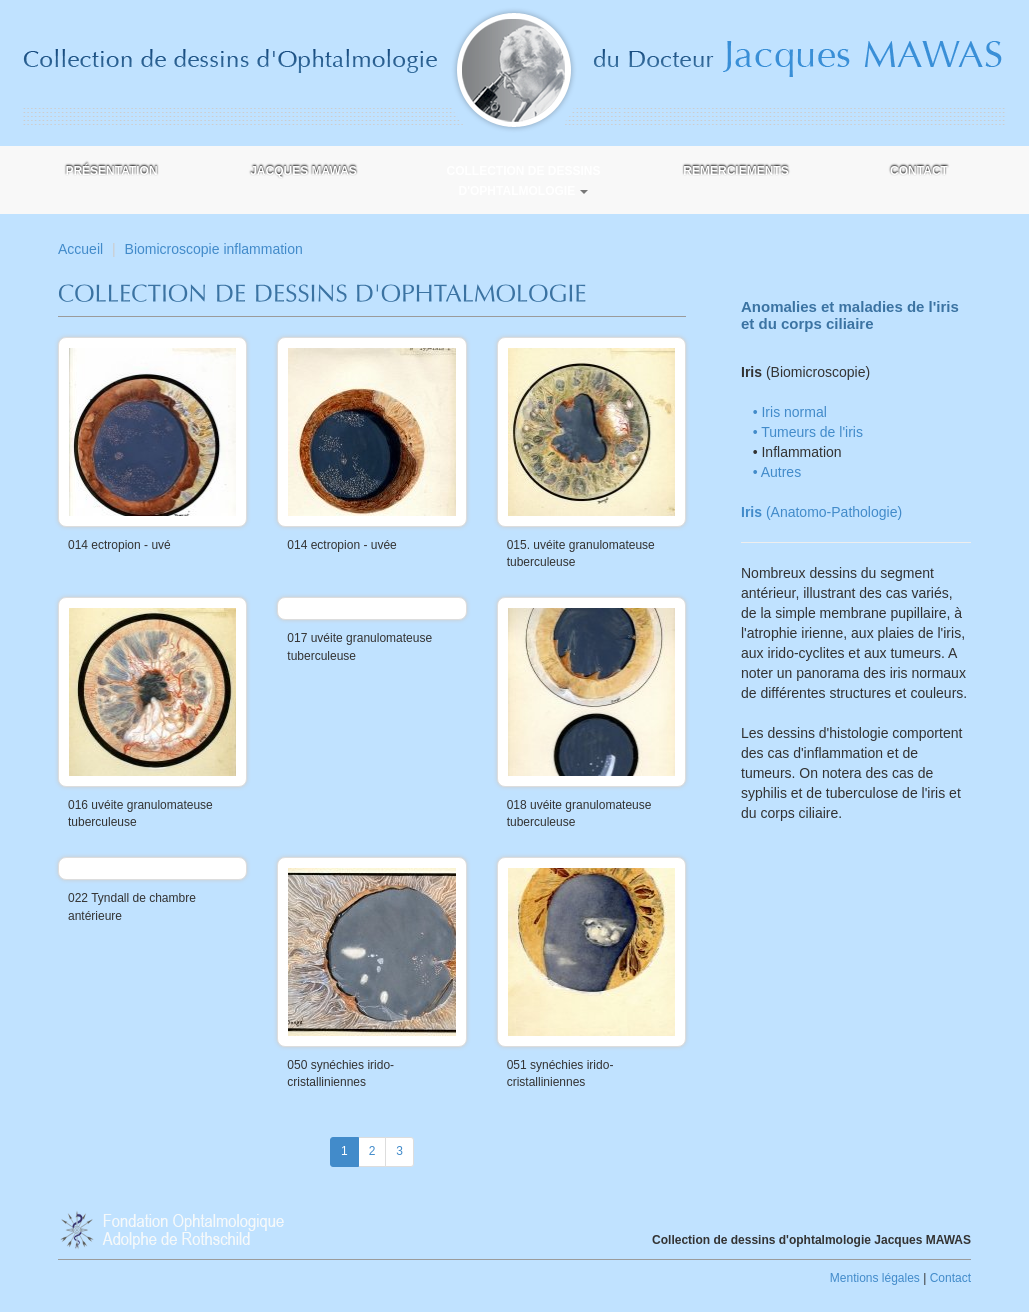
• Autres (777, 472)
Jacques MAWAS (303, 171)
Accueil (80, 249)
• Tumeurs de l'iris (808, 432)
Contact (919, 171)
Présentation (111, 171)
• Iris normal (790, 412)
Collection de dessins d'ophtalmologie (523, 181)
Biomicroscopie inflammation (214, 249)
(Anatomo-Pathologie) (821, 512)
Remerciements (735, 171)
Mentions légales (875, 1278)
